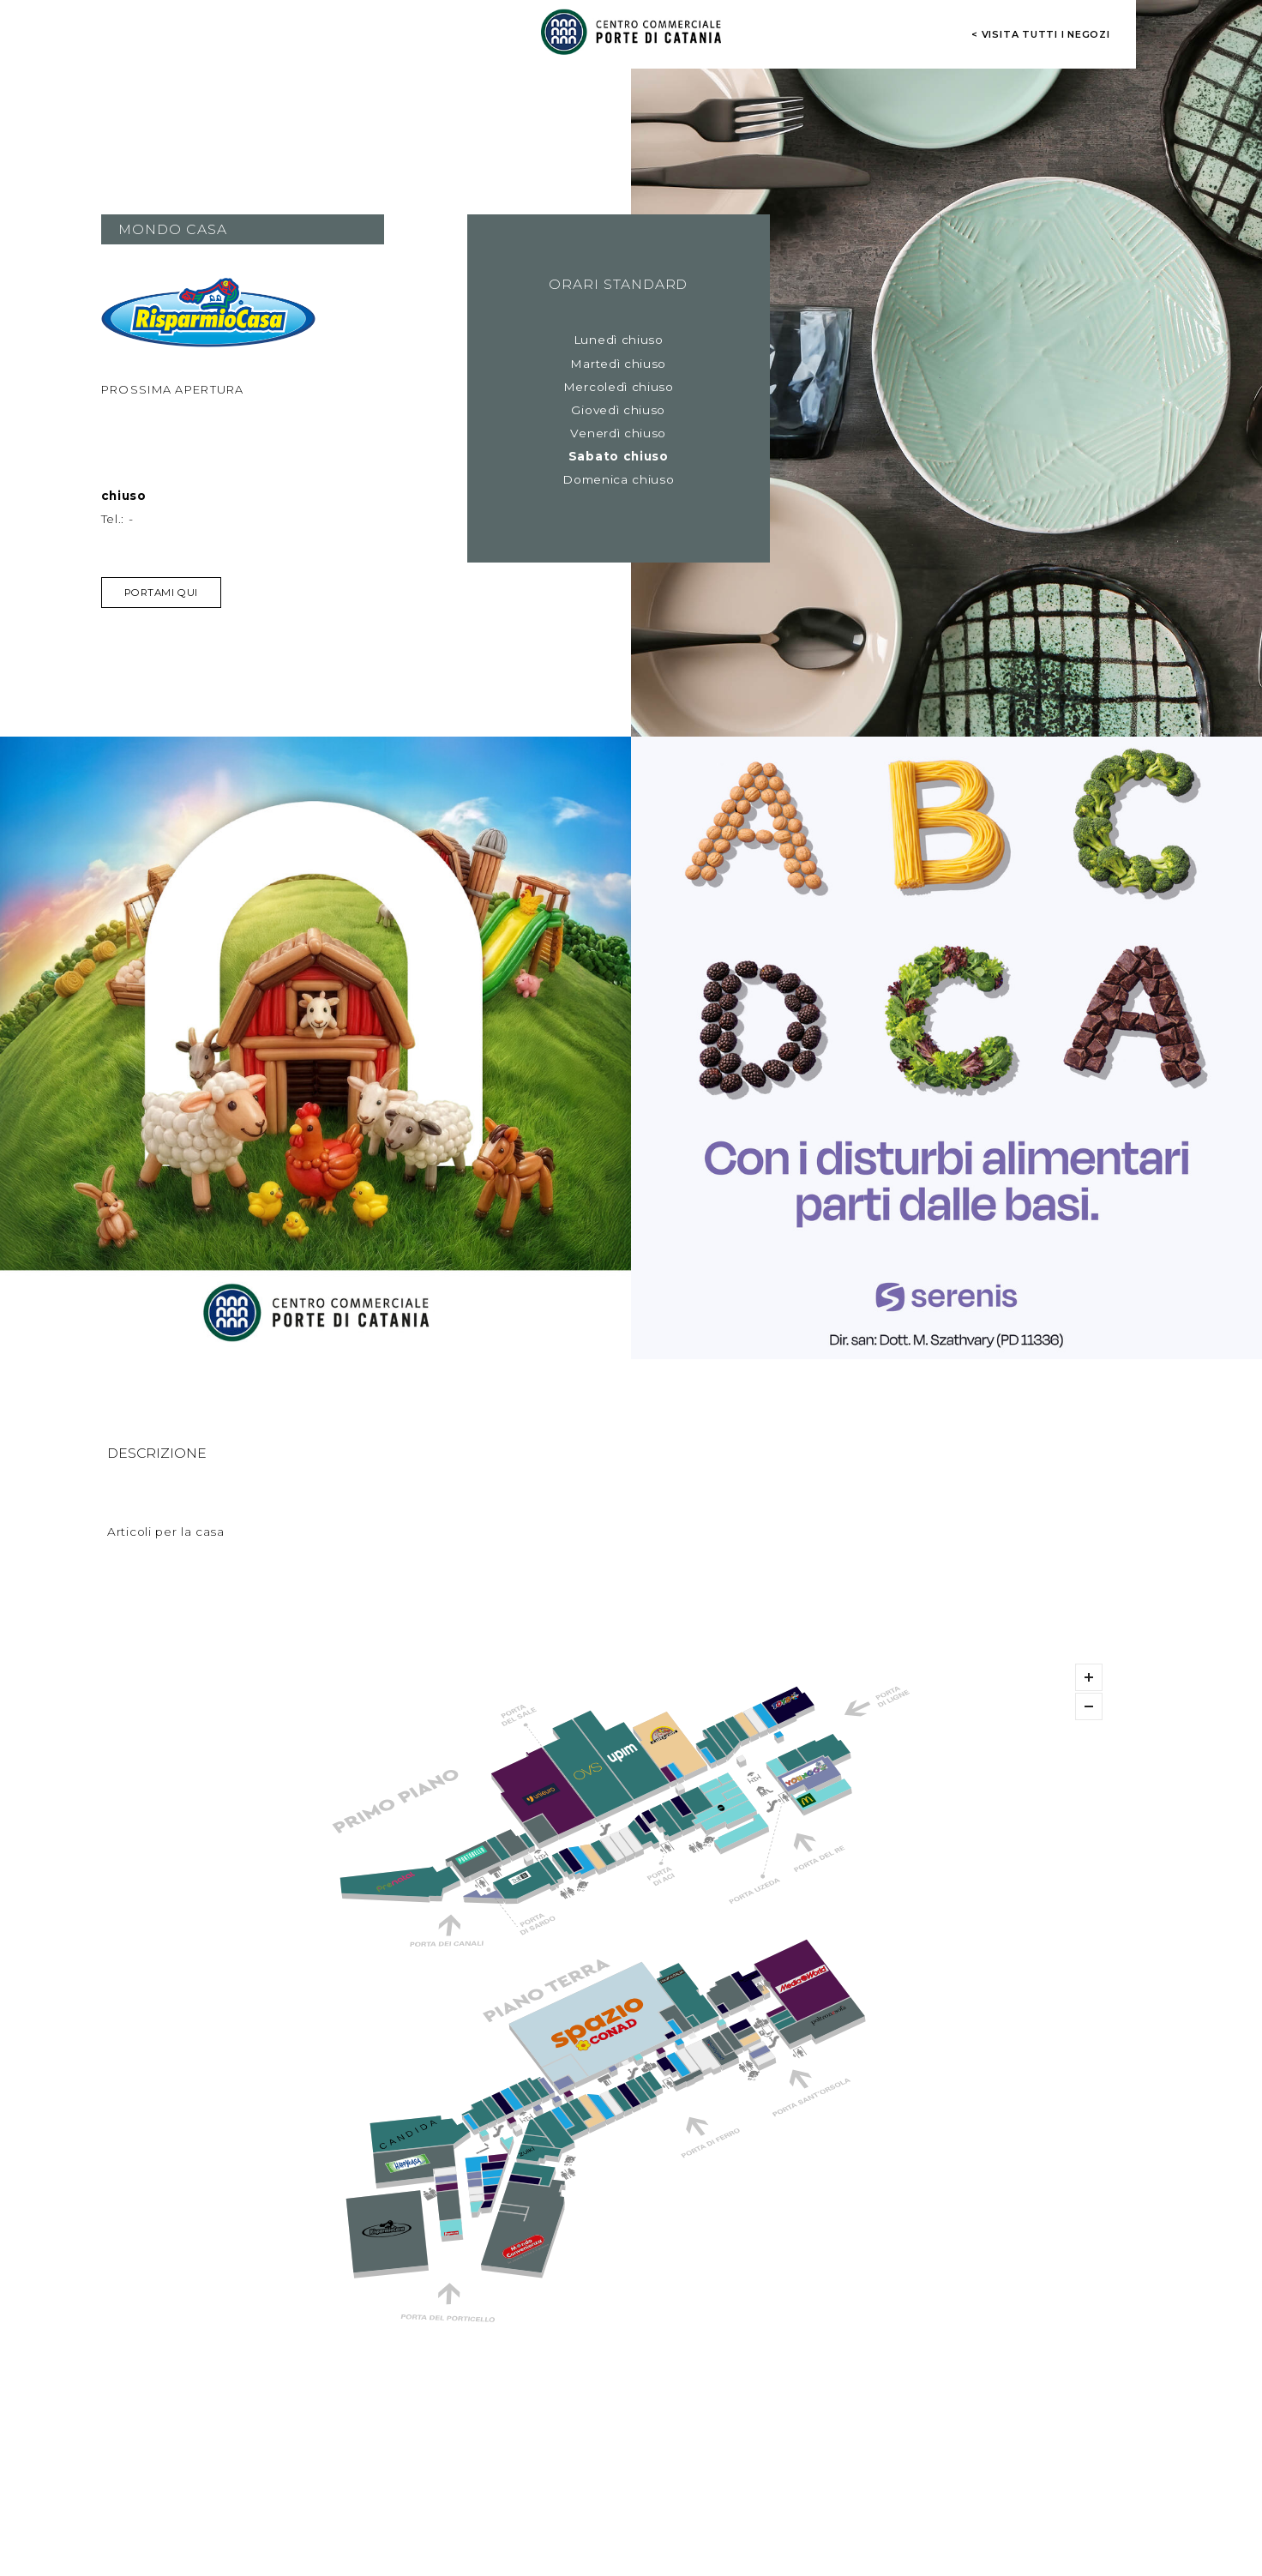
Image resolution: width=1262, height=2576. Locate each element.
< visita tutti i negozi (1040, 34)
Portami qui (161, 593)
